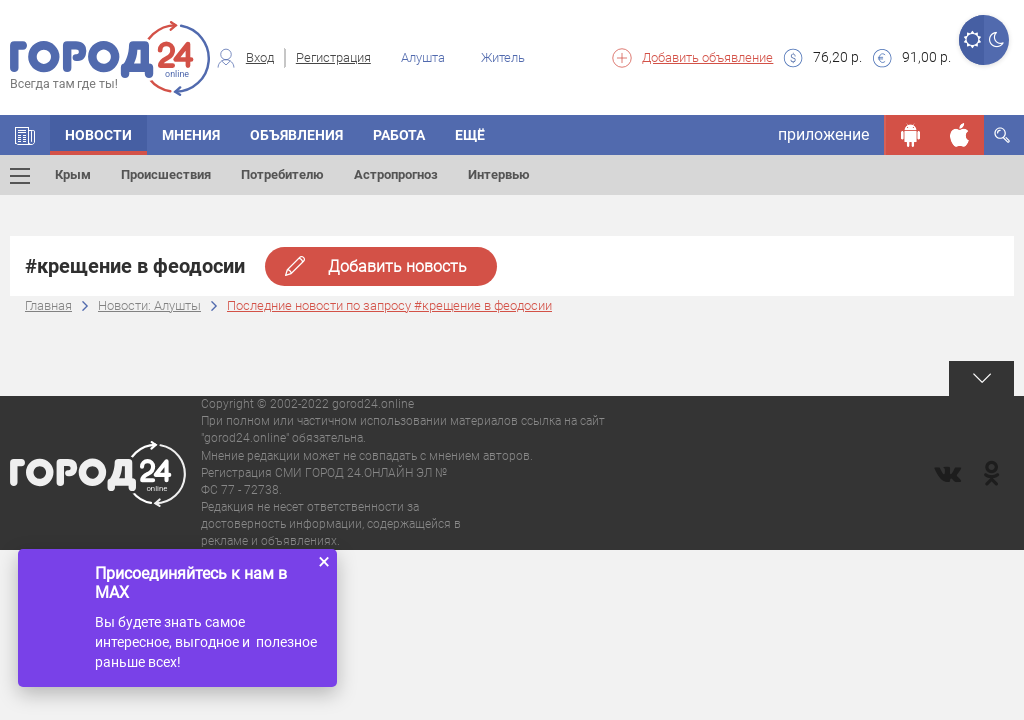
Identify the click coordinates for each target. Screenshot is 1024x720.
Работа (399, 135)
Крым (73, 174)
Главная (48, 305)
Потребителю (282, 174)
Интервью (499, 174)
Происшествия (166, 174)
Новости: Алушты (149, 305)
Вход (260, 57)
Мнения (191, 135)
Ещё (470, 135)
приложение (823, 134)
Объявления (296, 135)
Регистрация (333, 57)
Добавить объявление (707, 57)
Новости (98, 135)
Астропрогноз (396, 174)
